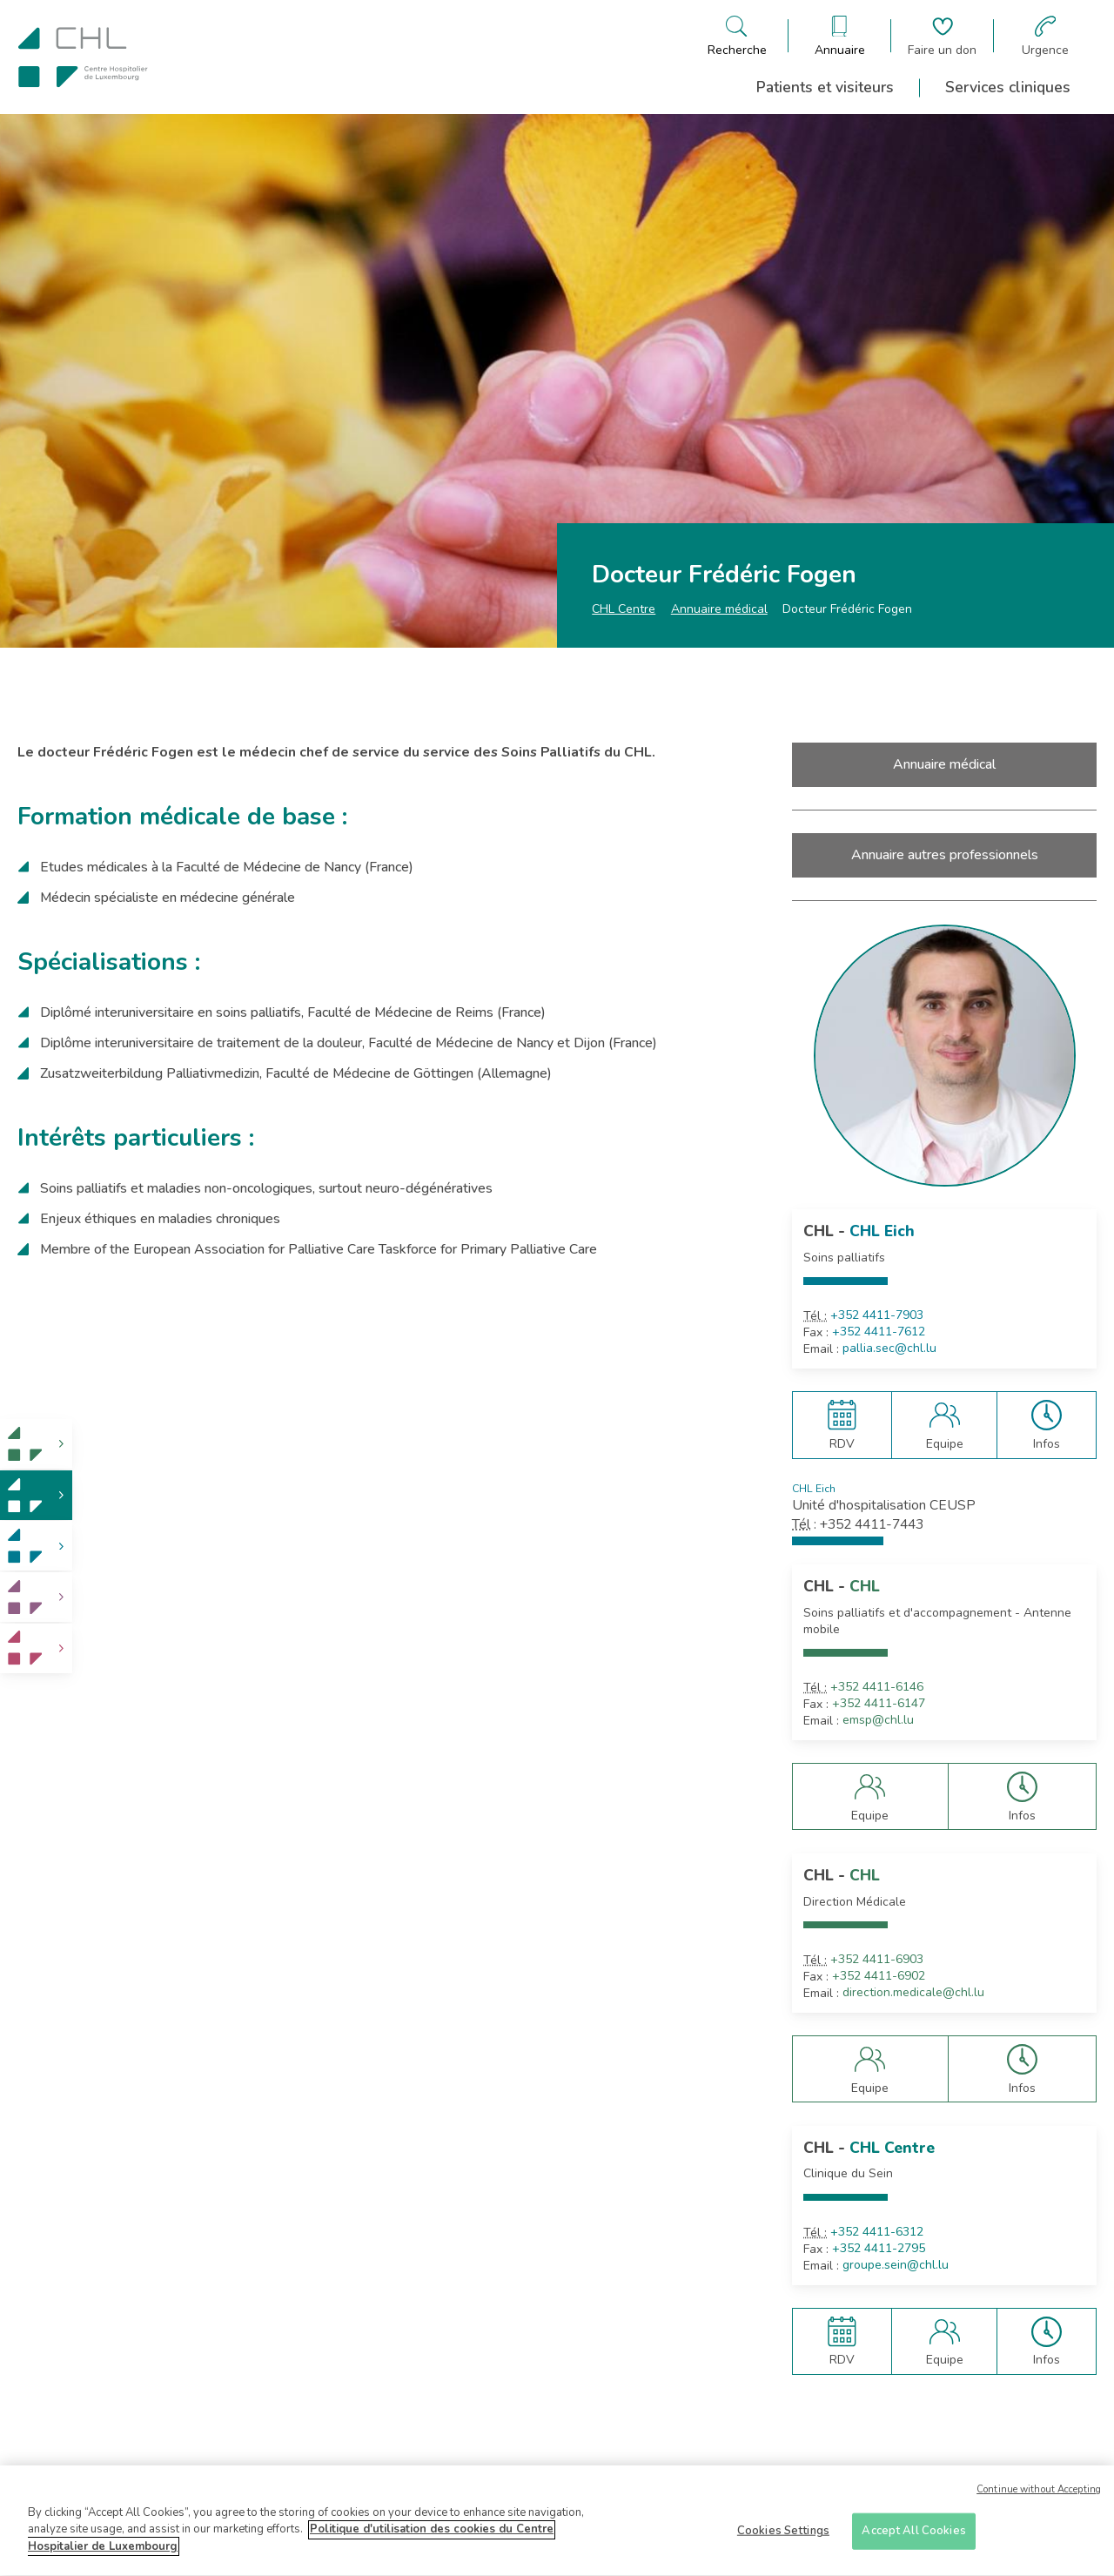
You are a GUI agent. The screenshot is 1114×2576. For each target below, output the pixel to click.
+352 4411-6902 (878, 1976)
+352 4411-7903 (876, 1315)
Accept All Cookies (913, 2537)
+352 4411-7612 (878, 1332)
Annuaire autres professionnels (944, 854)
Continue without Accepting (1038, 2496)
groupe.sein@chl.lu (895, 2265)
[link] (36, 1444)
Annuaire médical (719, 609)
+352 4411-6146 (876, 1687)
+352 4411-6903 (876, 1960)
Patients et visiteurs (825, 87)
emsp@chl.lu (878, 1720)
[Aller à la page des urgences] (1045, 36)
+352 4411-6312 (876, 2232)
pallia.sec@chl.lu (889, 1348)
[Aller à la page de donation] (942, 36)
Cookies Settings (783, 2537)
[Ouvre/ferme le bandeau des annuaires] (840, 36)
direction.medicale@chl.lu (913, 1993)
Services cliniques (1007, 87)
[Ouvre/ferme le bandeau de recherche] (737, 36)
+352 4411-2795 (878, 2249)
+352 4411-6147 (878, 1704)
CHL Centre (623, 609)
